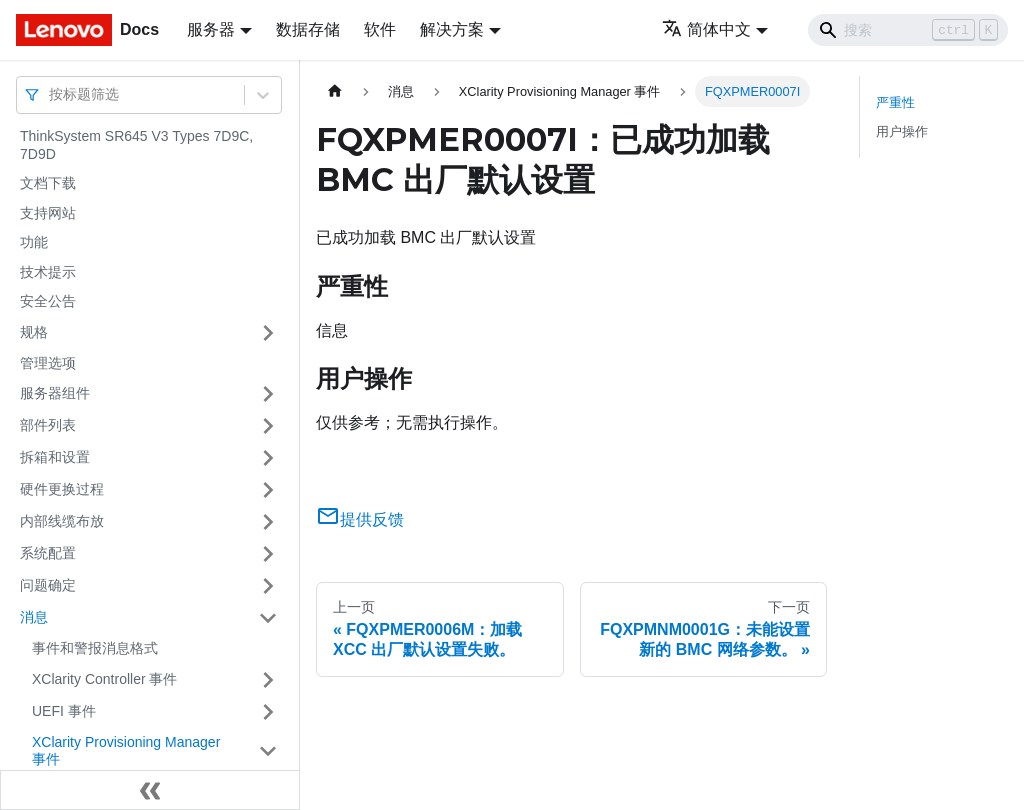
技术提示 (48, 272)
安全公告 (48, 301)
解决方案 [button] (452, 29)
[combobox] (51, 94)
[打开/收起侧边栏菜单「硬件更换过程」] (268, 490)
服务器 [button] (211, 29)
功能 (34, 242)
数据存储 (308, 29)
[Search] (908, 30)
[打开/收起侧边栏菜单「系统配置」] (268, 554)
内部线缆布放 (62, 521)
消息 (34, 617)
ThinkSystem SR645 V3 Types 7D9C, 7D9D (136, 145)
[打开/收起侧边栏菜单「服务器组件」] (268, 394)
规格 (34, 332)
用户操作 (902, 131)
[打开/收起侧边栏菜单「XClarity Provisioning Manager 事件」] (268, 751)
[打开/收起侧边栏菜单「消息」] (268, 618)
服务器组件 (55, 393)
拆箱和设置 (55, 457)
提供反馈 (360, 519)
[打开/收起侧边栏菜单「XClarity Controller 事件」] (268, 680)
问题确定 (48, 585)
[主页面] (335, 91)
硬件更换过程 (62, 489)
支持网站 (48, 213)
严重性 (895, 102)
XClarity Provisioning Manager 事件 (126, 751)
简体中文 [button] (706, 29)
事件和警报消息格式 (95, 648)
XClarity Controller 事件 (104, 679)
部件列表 (48, 425)
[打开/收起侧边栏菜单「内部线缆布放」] (268, 522)
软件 (380, 29)
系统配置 (48, 553)
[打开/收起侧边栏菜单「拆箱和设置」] (268, 458)
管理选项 (48, 363)
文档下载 (48, 183)
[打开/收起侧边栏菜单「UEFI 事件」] (268, 712)
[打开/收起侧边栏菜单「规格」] (268, 333)
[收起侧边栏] (150, 790)
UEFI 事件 (64, 711)
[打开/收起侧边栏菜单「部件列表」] (268, 426)
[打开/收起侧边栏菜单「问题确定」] (268, 586)
